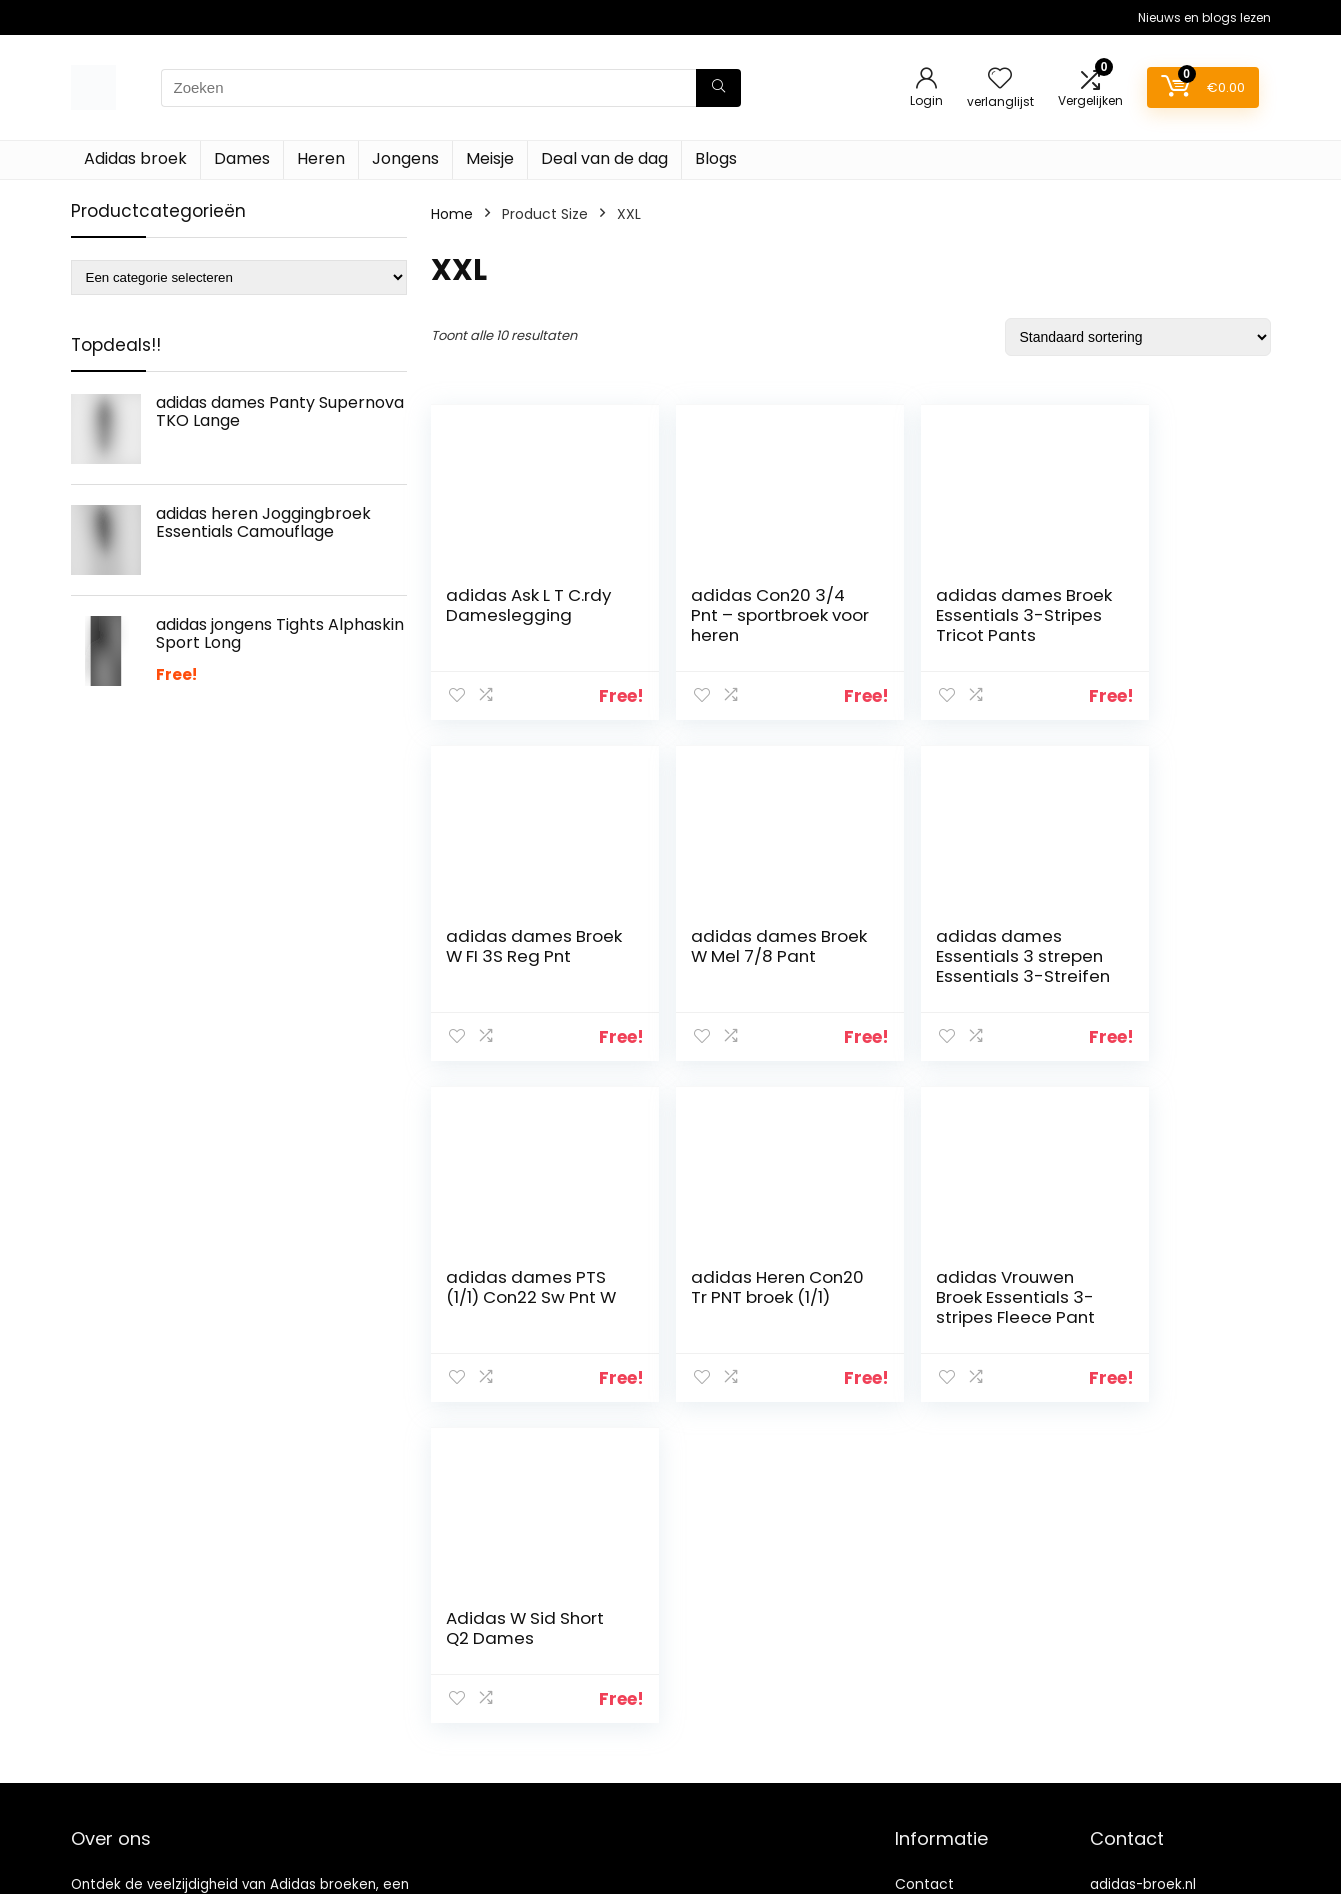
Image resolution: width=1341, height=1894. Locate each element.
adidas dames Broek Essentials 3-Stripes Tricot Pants (940, 625)
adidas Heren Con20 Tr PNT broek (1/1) (1145, 956)
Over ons (926, 1703)
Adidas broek (135, 158)
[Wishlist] (1000, 79)
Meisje (490, 158)
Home (452, 214)
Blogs (716, 158)
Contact (924, 1647)
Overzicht (929, 1731)
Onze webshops (950, 1759)
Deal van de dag (604, 158)
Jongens (405, 158)
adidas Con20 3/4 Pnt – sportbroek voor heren (726, 625)
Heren (321, 158)
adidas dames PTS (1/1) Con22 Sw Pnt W (937, 956)
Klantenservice (946, 1675)
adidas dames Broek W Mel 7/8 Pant (512, 956)
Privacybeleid (941, 1843)
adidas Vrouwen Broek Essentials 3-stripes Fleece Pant (515, 1307)
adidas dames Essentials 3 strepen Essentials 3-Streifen (736, 966)
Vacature (927, 1787)
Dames (242, 158)
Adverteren (934, 1871)
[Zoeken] (718, 88)
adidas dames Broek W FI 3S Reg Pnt (1160, 615)
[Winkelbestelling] (1138, 337)
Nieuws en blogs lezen (1204, 17)
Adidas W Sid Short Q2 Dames (728, 1287)
